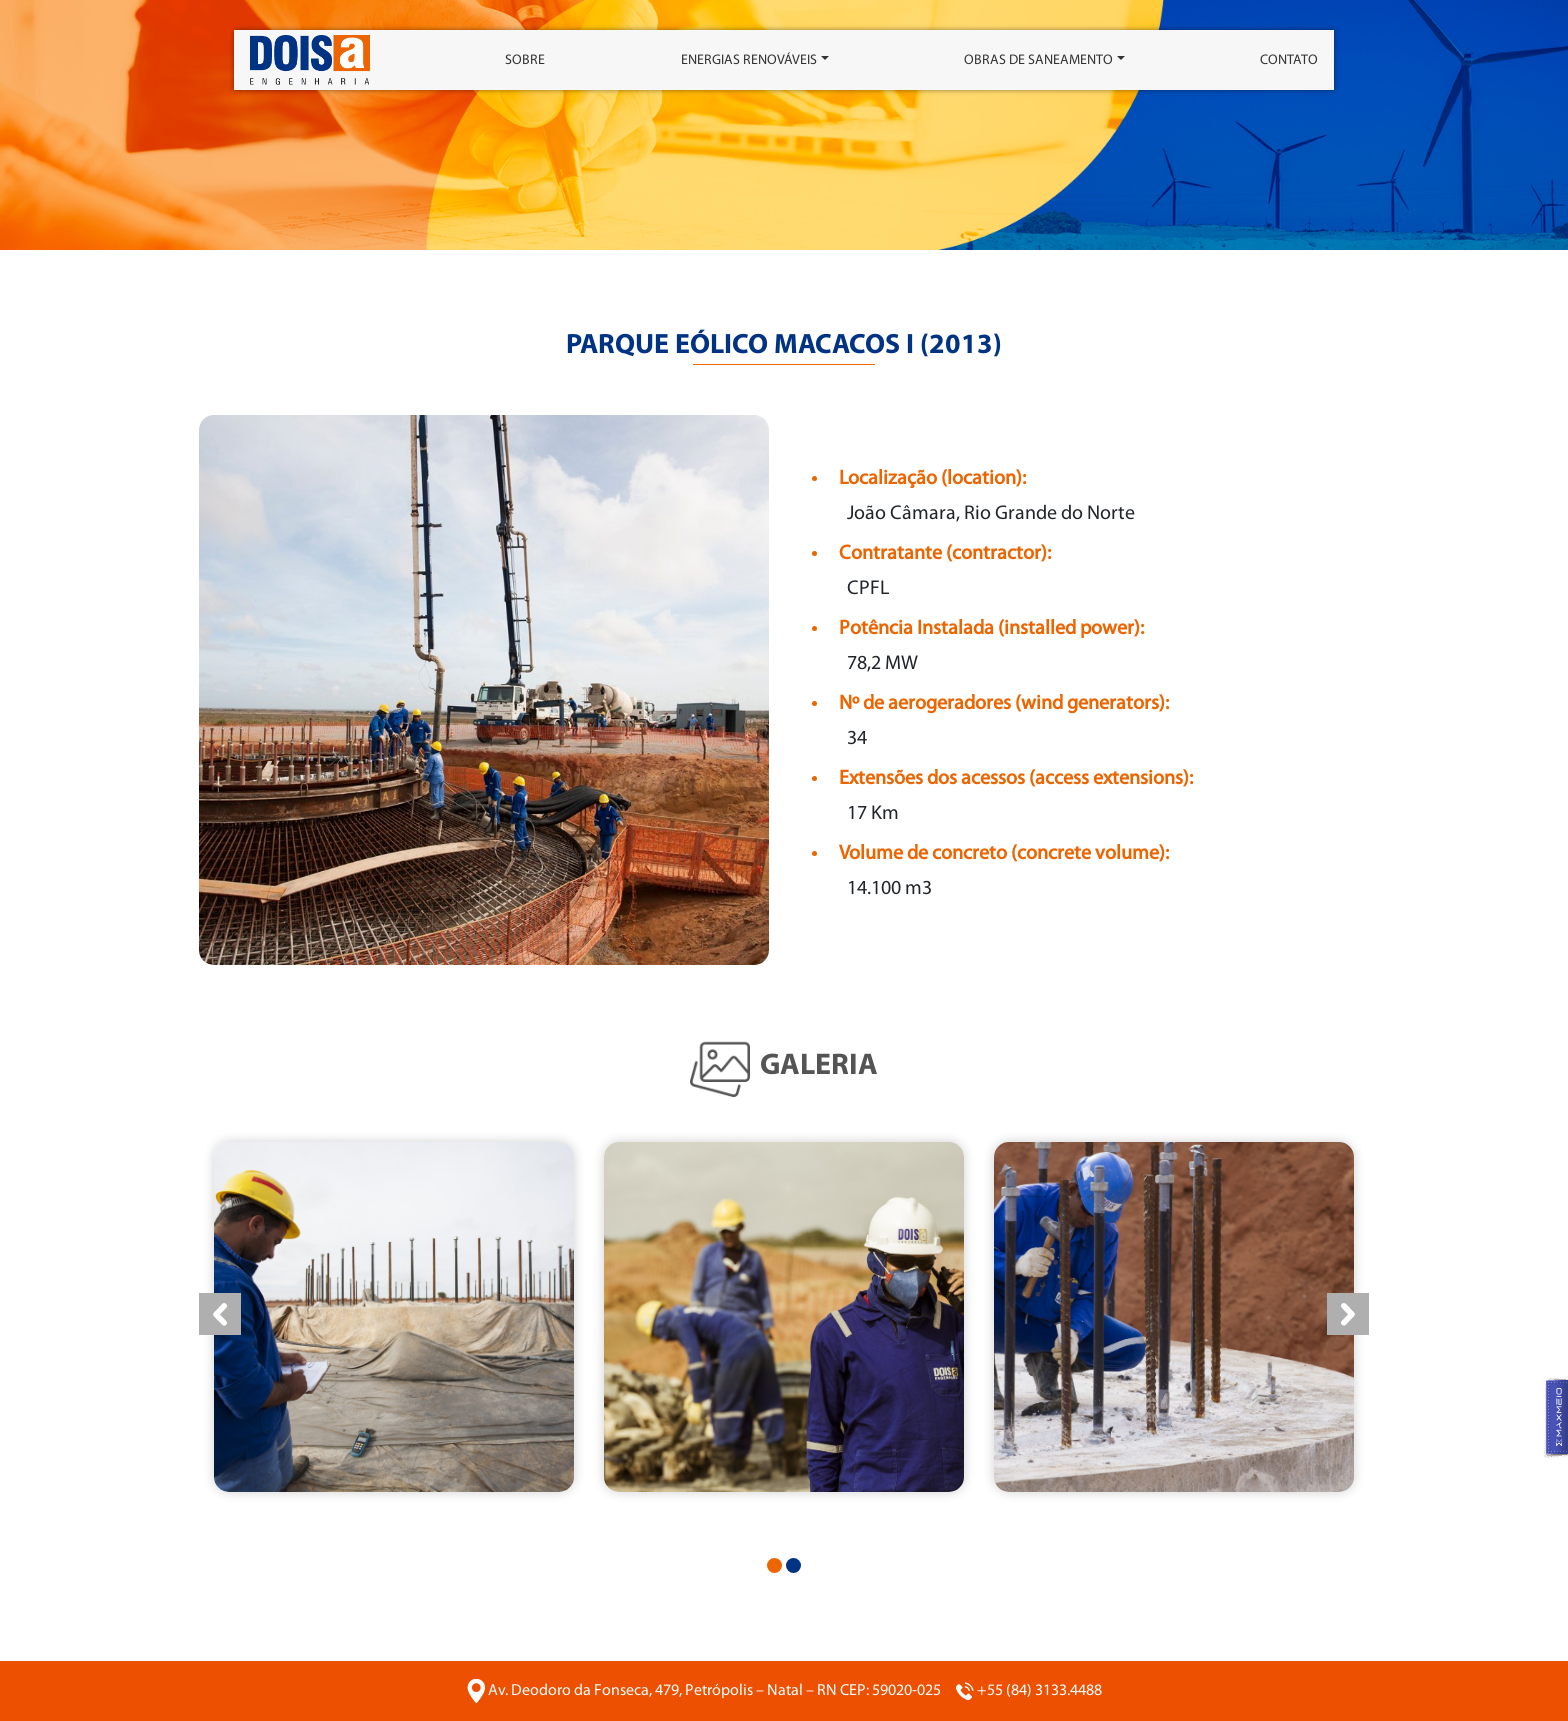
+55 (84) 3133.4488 (1039, 1691)
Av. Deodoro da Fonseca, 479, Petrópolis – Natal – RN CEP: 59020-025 (714, 1691)
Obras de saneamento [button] (1038, 60)
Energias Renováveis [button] (749, 60)
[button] (774, 1565)
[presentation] (220, 1314)
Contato (1289, 60)
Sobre (525, 60)
